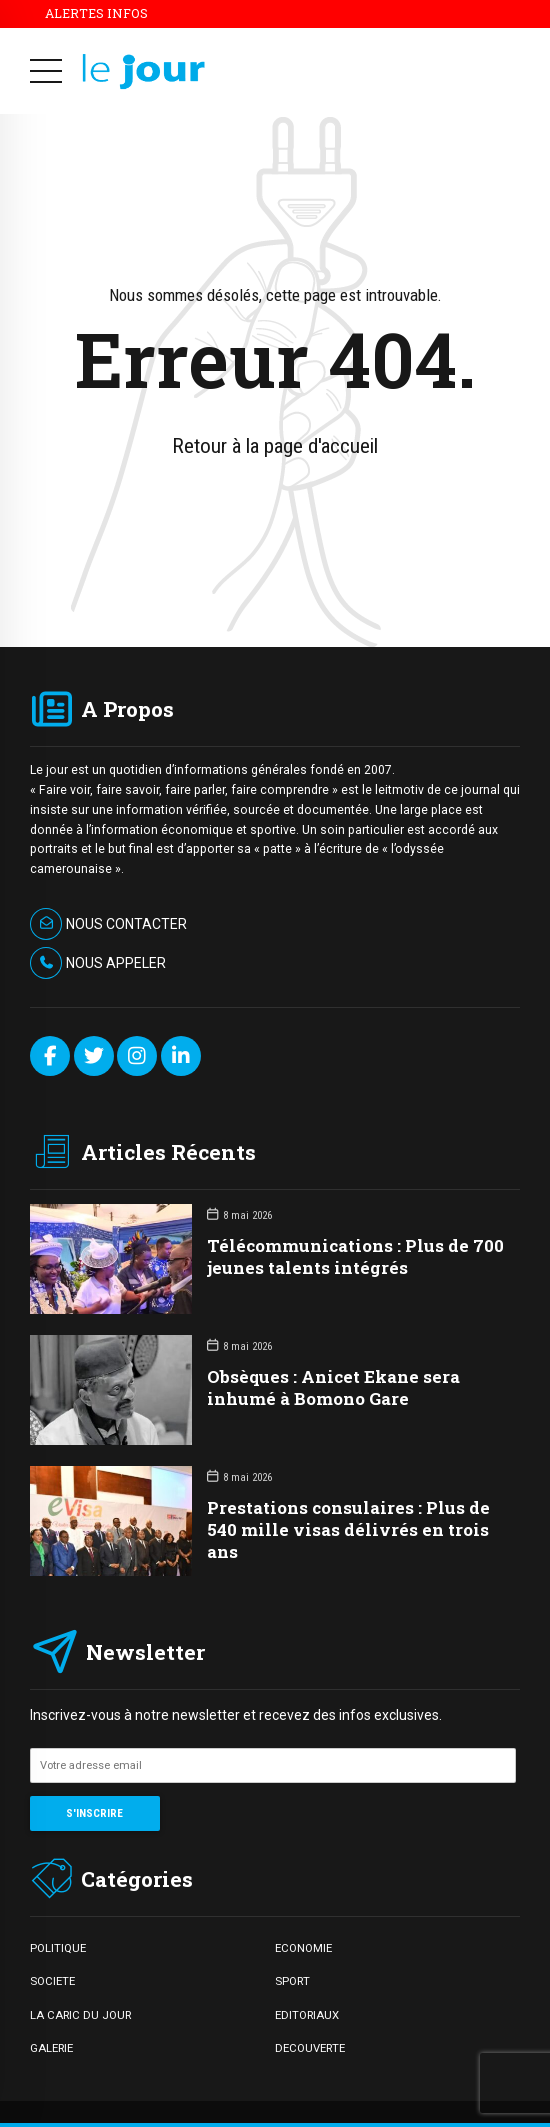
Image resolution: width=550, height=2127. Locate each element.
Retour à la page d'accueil (275, 446)
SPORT (292, 1981)
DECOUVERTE (310, 2048)
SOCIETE (52, 1981)
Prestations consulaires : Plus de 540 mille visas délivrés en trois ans (348, 1529)
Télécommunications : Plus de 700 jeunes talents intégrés (355, 1256)
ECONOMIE (303, 1948)
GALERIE (51, 2048)
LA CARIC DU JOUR (80, 2015)
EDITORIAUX (307, 2015)
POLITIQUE (58, 1948)
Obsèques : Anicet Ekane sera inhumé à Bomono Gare (333, 1387)
